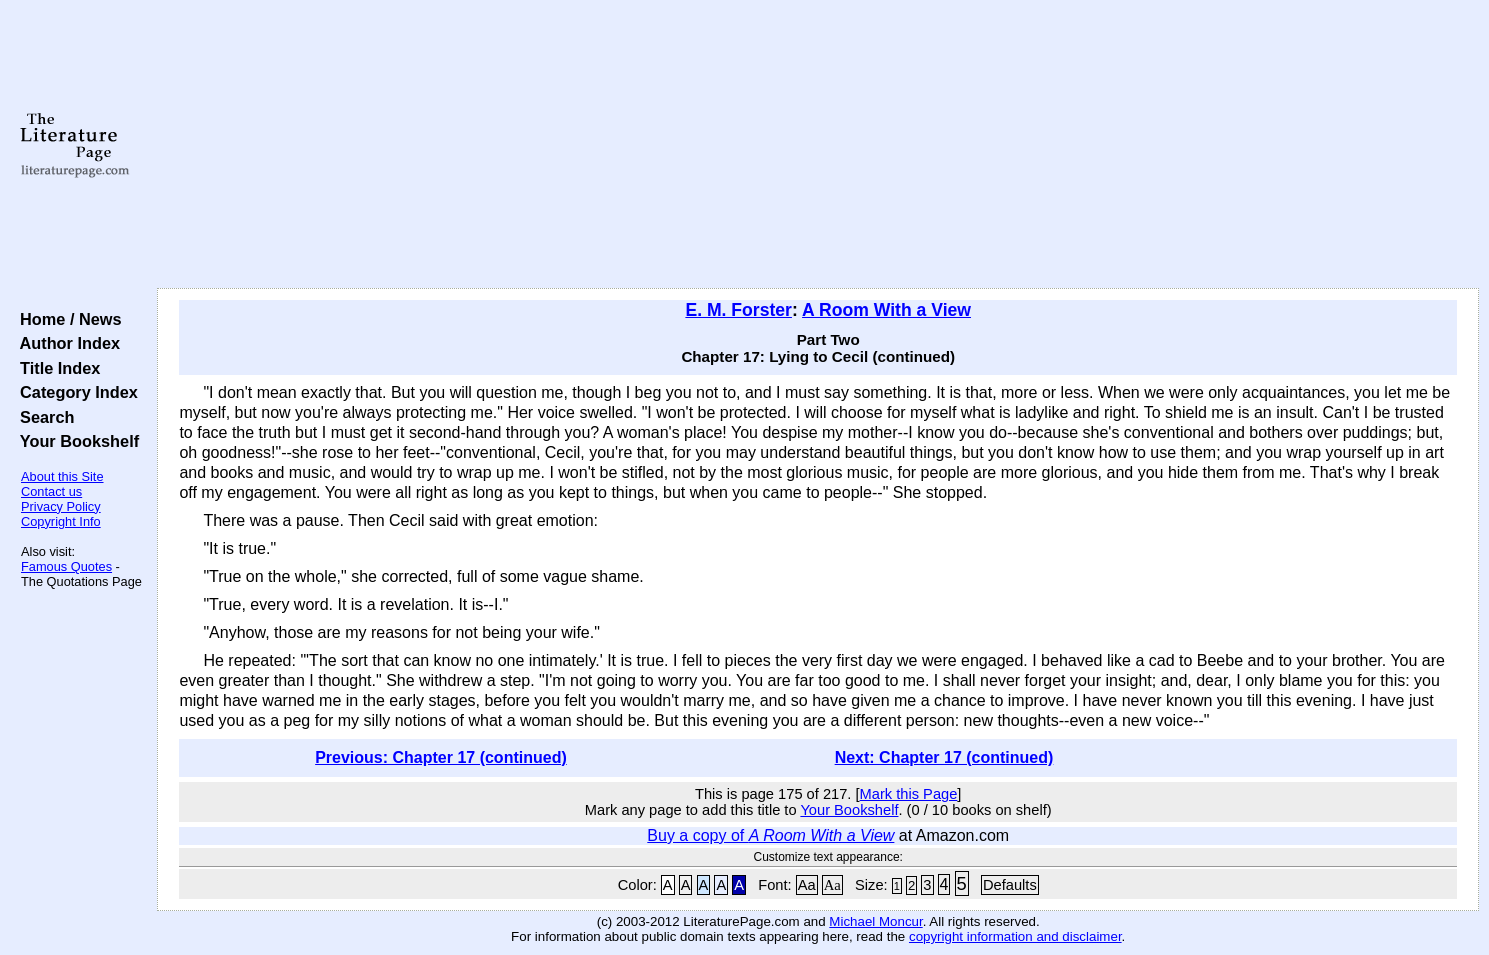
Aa (807, 885)
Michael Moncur (875, 921)
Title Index (55, 368)
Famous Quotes (66, 566)
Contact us (51, 491)
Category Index (74, 392)
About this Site (62, 476)
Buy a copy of (770, 835)
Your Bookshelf (75, 441)
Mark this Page (909, 794)
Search (42, 417)
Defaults (1010, 885)
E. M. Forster (738, 310)
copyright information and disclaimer (1015, 936)
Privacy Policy (61, 506)
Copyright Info (61, 521)
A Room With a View (886, 310)
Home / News (66, 319)
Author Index (65, 343)
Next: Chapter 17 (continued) (944, 757)
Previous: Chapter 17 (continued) (441, 757)
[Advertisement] (818, 145)
